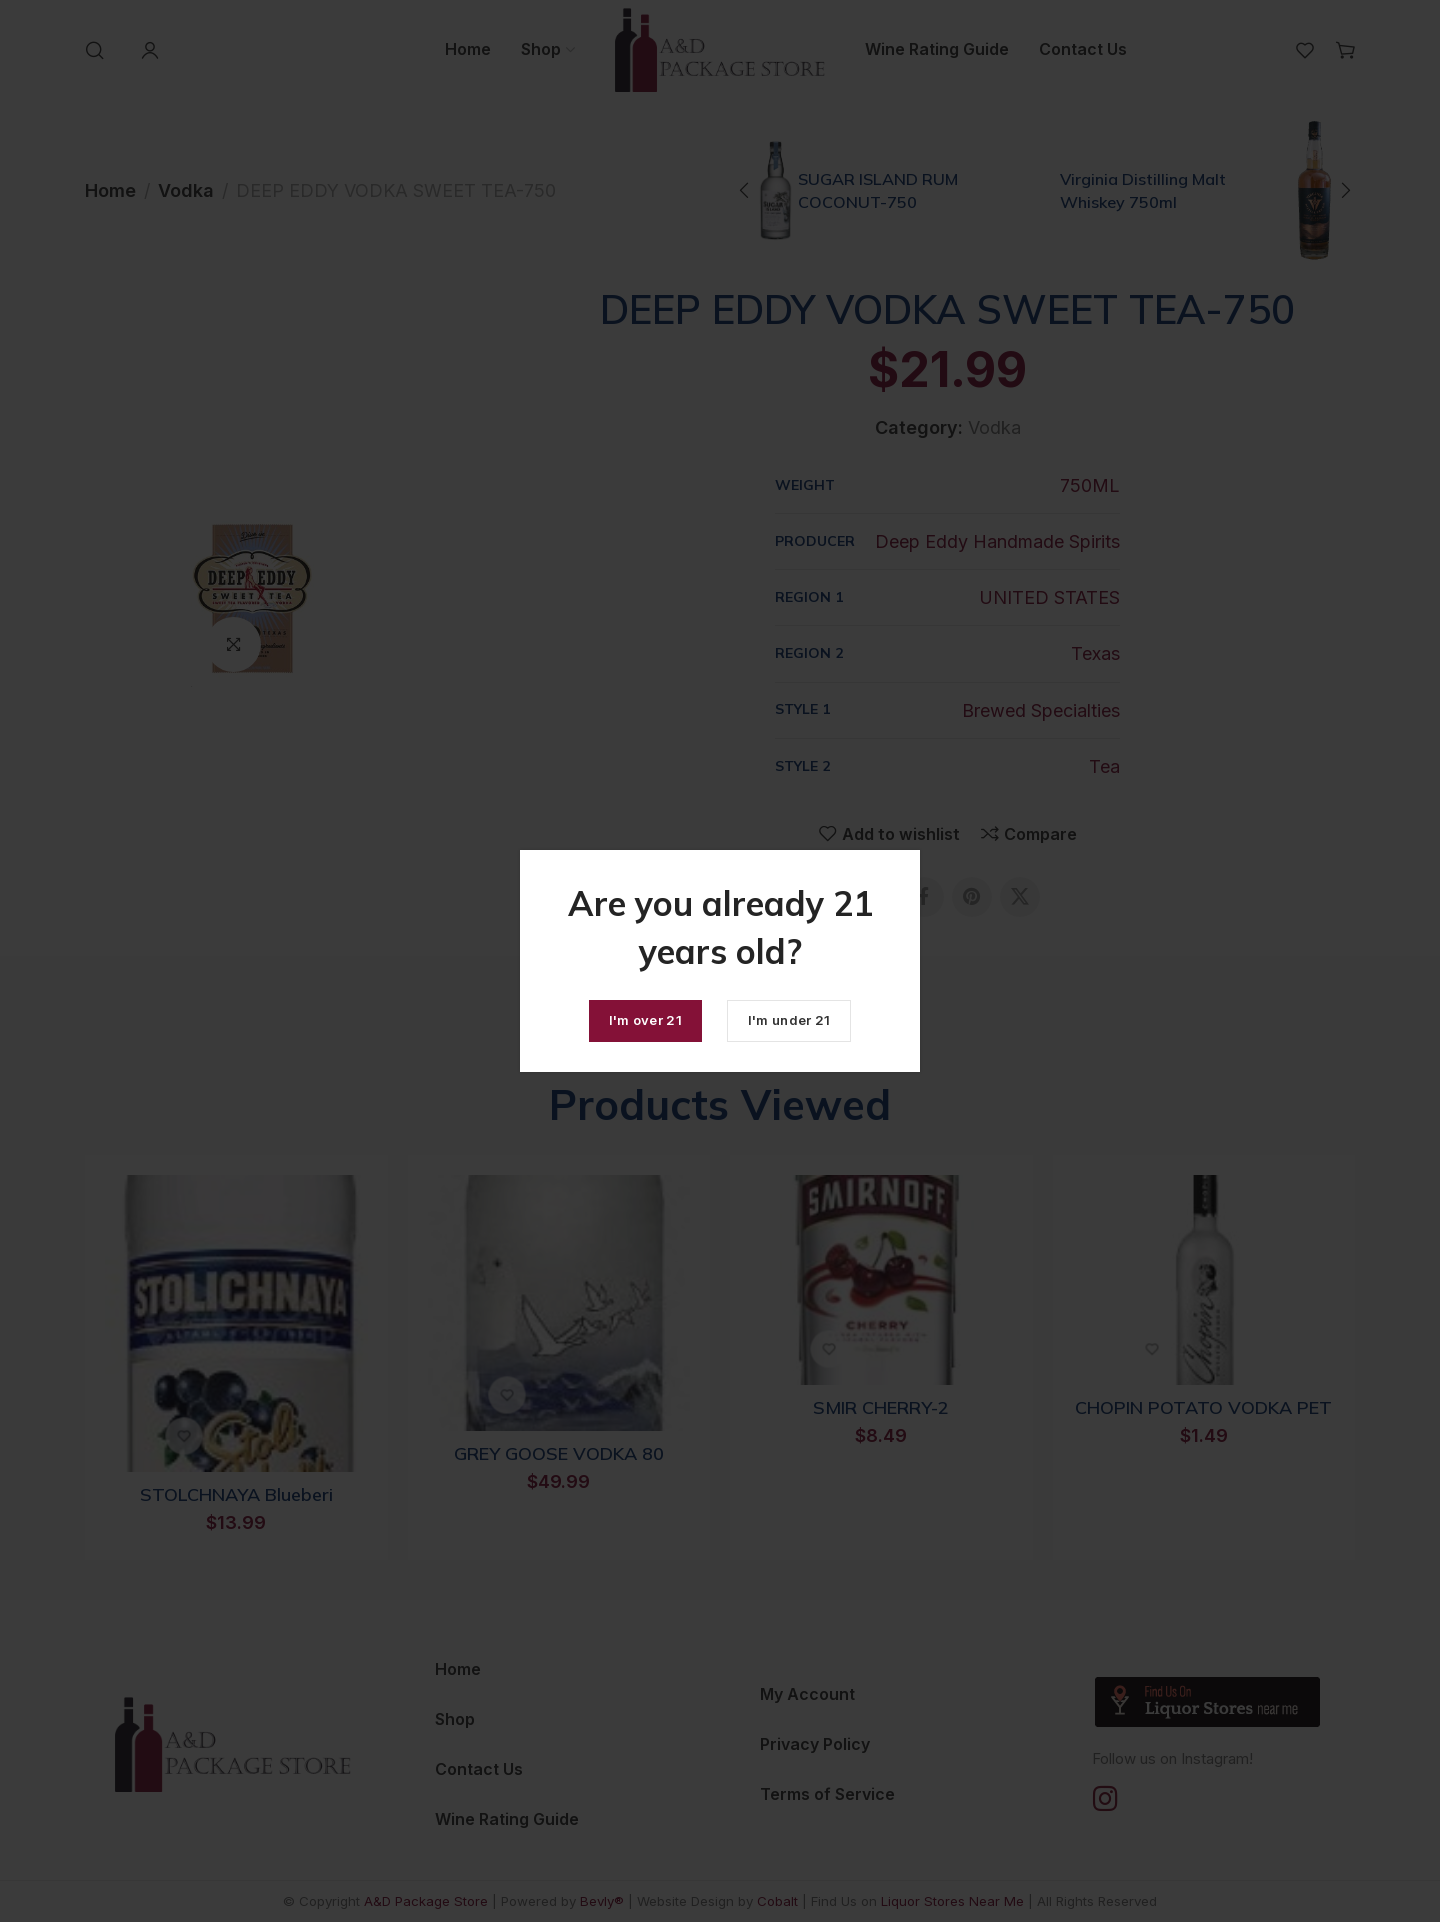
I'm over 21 (645, 1020)
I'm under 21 (789, 1020)
